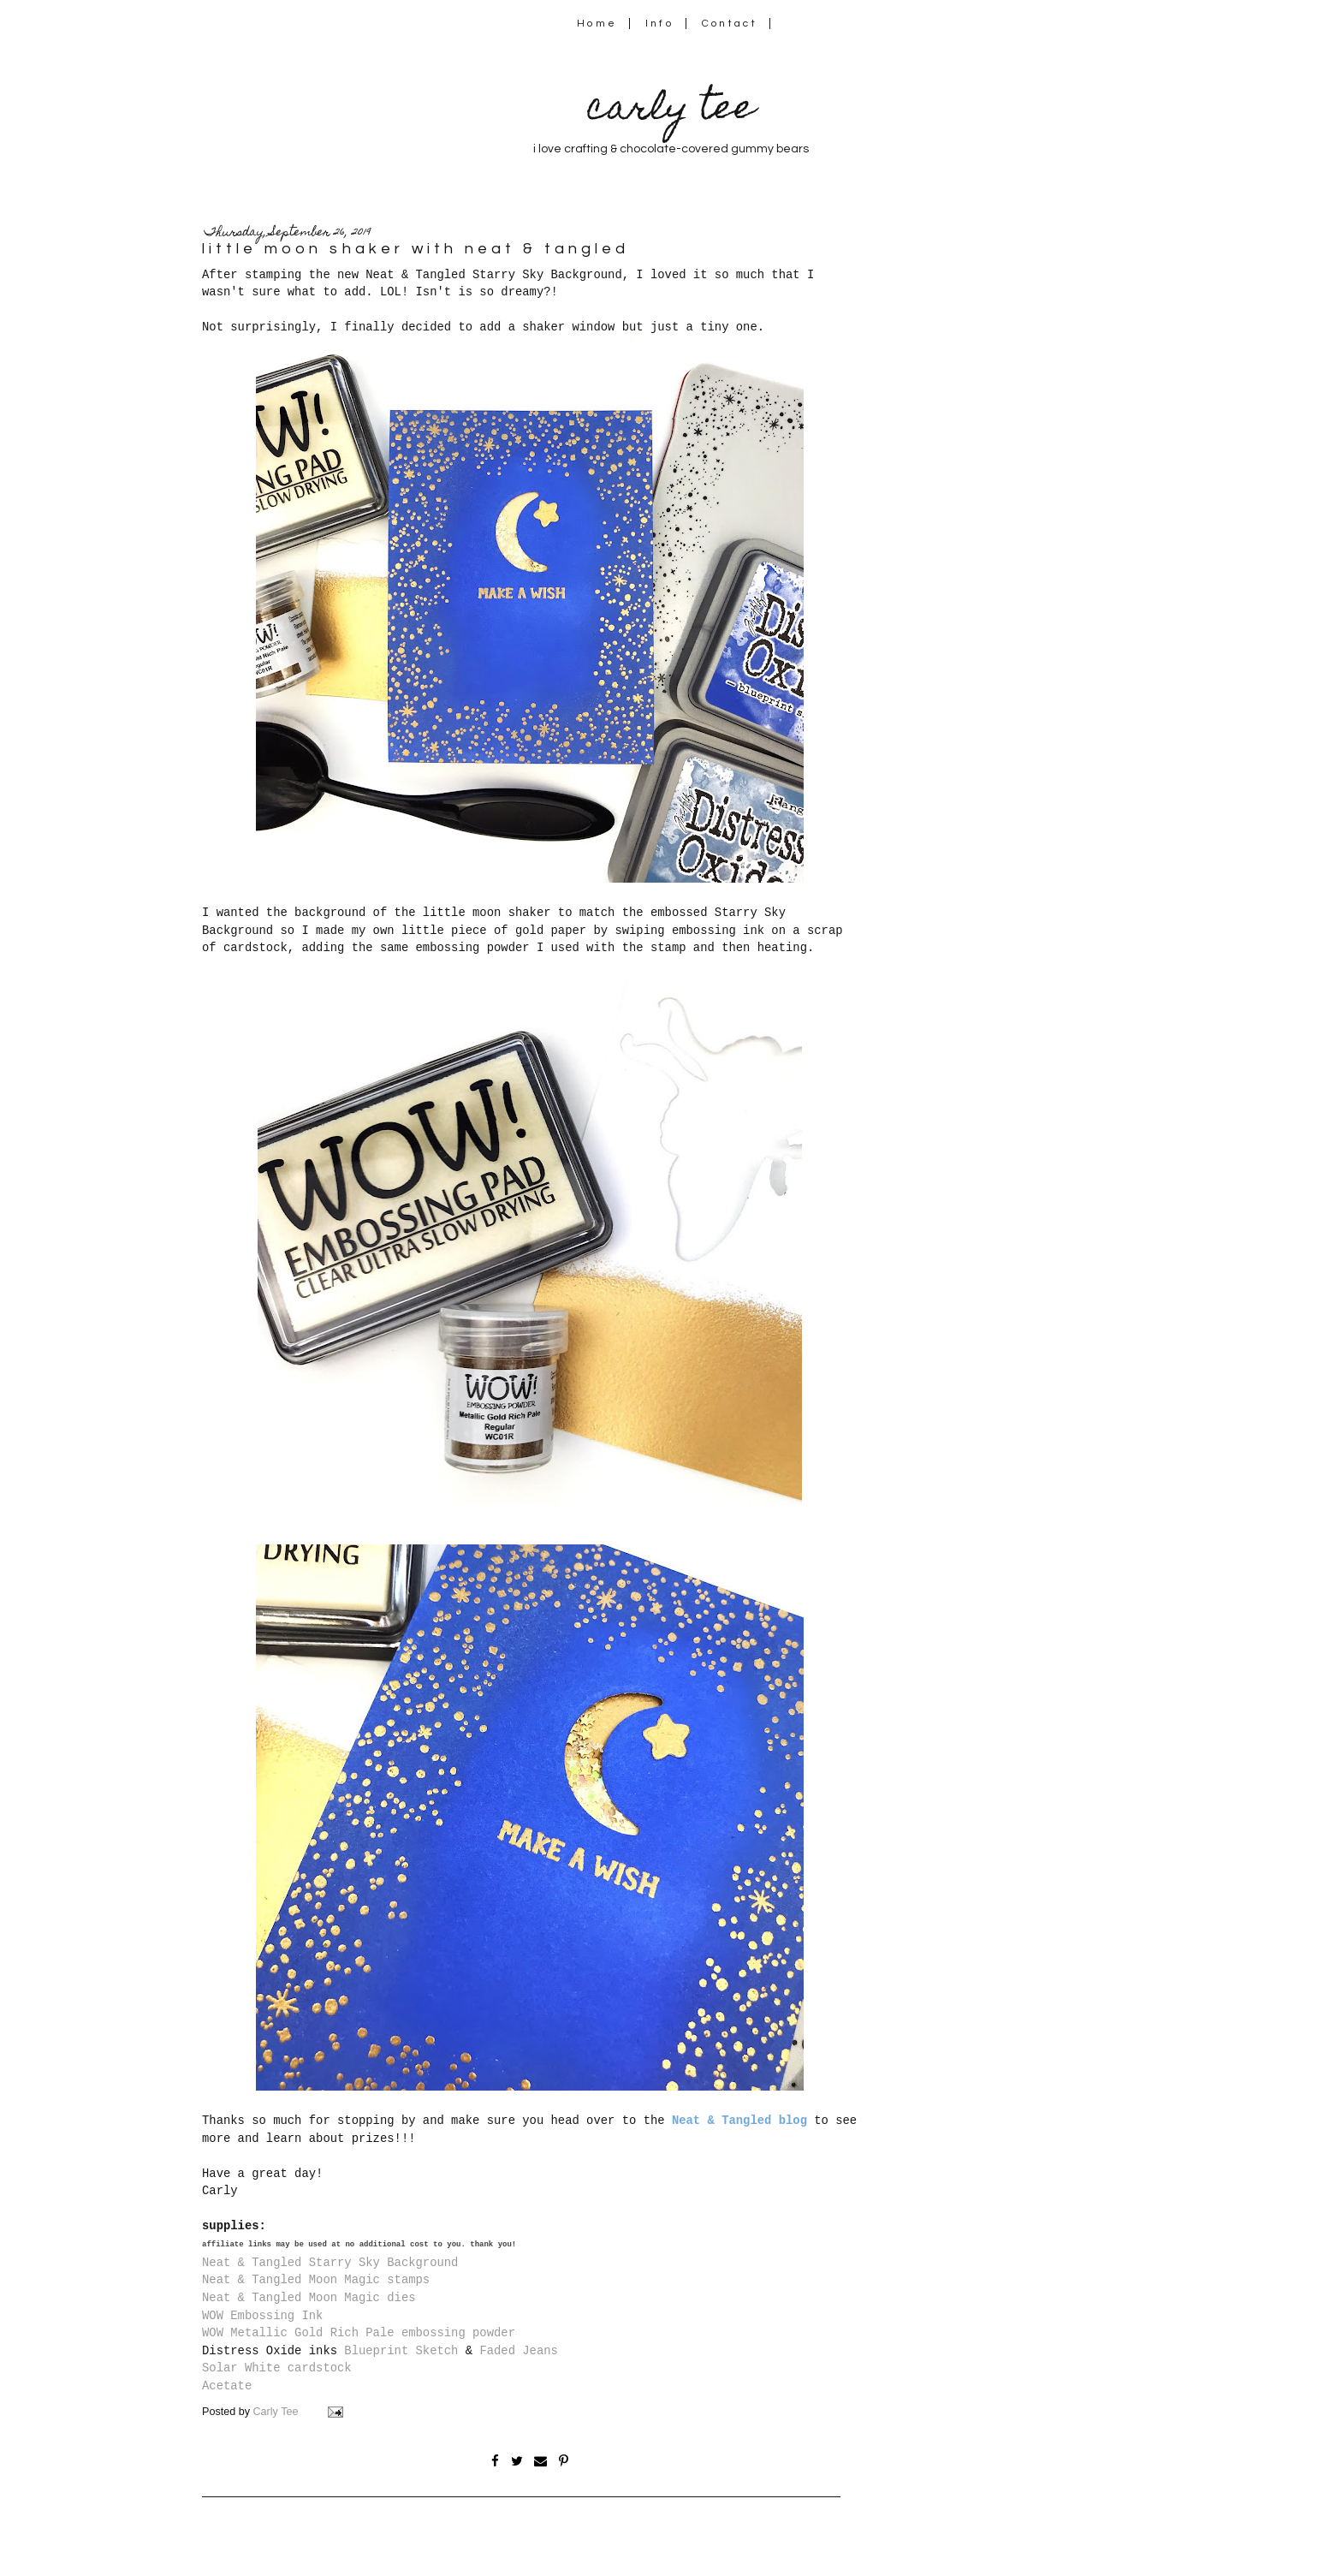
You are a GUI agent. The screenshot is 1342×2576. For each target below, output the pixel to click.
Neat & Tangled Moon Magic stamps (316, 2280)
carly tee (671, 111)
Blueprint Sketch (401, 2351)
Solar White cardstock (277, 2368)
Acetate (227, 2386)
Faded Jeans (518, 2351)
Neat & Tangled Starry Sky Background (330, 2263)
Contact (730, 23)
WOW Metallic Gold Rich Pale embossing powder (358, 2333)
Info (659, 23)
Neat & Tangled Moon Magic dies (309, 2298)
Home (597, 23)
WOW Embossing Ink (262, 2316)
